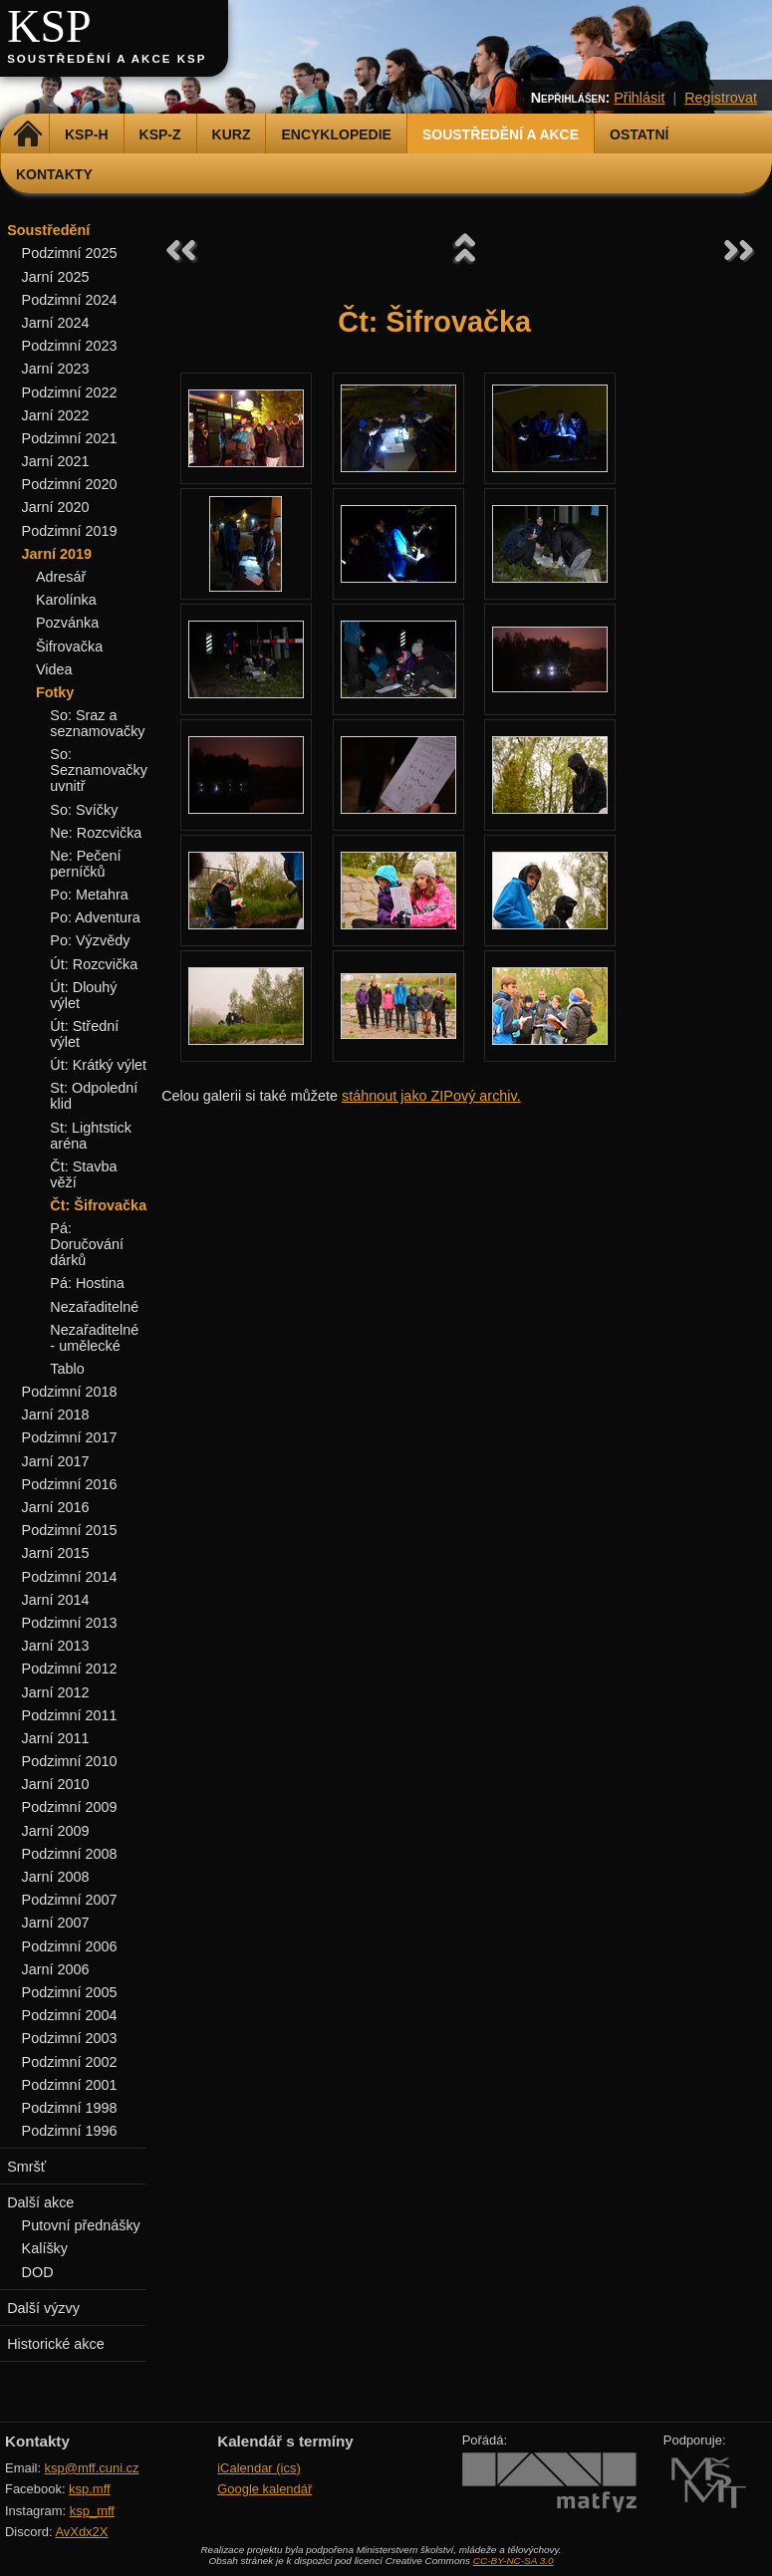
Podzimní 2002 (70, 2062)
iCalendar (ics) (259, 2467)
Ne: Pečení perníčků (85, 864)
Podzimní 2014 (70, 1577)
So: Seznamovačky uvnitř (98, 770)
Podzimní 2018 (70, 1392)
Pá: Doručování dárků (87, 1244)
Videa (54, 669)
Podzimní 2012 (70, 1668)
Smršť (26, 2167)
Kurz (231, 134)
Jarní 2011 (56, 1738)
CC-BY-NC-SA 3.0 (513, 2560)
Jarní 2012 (56, 1692)
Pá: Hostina (87, 1283)
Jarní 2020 (56, 507)
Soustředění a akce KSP (106, 59)
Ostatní (639, 134)
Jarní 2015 (56, 1553)
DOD (38, 2272)
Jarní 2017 (56, 1461)
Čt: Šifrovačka (98, 1205)
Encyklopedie (335, 134)
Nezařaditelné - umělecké (94, 1338)
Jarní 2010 (56, 1784)
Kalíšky (45, 2248)
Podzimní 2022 (70, 392)
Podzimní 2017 (70, 1437)
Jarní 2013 (56, 1646)
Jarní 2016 (56, 1507)
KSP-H (87, 134)
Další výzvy (43, 2308)
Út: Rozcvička (93, 964)
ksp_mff (92, 2510)
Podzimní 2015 (70, 1530)
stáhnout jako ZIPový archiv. (431, 1096)
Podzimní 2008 (70, 1854)
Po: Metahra (89, 894)
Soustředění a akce (500, 134)
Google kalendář (264, 2488)
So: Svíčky (84, 810)
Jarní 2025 (56, 277)
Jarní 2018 (56, 1414)
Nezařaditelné (94, 1307)
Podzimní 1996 (70, 2131)
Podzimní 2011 (70, 1715)
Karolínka (66, 600)
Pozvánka (67, 623)
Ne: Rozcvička (95, 833)
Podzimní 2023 (70, 346)
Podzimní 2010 (70, 1761)
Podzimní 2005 (70, 1992)
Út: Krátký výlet (98, 1065)
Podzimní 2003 (70, 2038)
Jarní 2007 (56, 1923)
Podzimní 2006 (70, 1946)
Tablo (67, 1369)
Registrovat (720, 98)
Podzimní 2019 (70, 531)
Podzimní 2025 (70, 253)
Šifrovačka (69, 646)
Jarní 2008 (56, 1877)
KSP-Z (160, 134)
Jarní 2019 (57, 554)
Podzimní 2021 (70, 438)
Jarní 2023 (56, 369)
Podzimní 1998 (70, 2108)
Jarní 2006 (56, 1969)
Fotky (55, 692)
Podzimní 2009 (70, 1807)
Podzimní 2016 (70, 1484)
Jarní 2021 (56, 461)
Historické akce (56, 2344)
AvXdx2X (81, 2531)
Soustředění (48, 230)
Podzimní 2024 (70, 300)
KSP (49, 26)
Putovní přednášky (81, 2225)
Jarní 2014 (56, 1600)
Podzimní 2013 (70, 1623)
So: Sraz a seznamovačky (97, 723)
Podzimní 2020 (70, 484)
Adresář (61, 577)
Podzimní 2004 (70, 2015)
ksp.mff (90, 2488)
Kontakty (54, 174)
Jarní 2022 (56, 415)
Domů (27, 134)
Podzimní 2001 (70, 2085)
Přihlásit (639, 98)
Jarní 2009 (56, 1831)
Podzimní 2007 (70, 1900)
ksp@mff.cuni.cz (92, 2467)
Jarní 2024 (56, 323)
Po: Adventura (94, 917)
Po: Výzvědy (89, 940)
